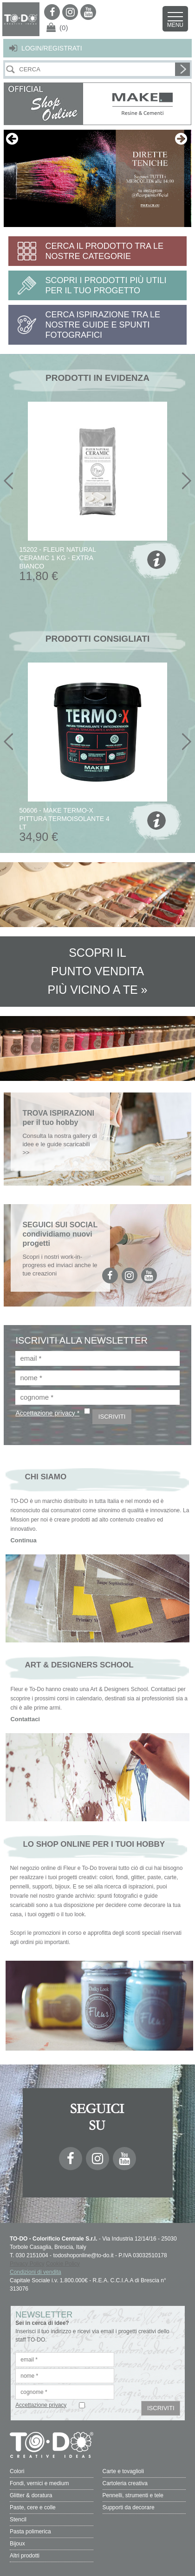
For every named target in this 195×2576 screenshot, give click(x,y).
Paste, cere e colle (33, 2507)
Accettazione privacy (40, 2405)
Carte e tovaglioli (123, 2471)
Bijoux (17, 2543)
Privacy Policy (27, 2263)
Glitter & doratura (31, 2495)
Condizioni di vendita (35, 2272)
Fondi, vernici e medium (39, 2483)
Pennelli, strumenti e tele (133, 2495)
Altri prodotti (24, 2555)
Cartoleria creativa (125, 2483)
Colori (17, 2471)
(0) (63, 28)
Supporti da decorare (129, 2507)
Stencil (18, 2519)
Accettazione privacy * (47, 1413)
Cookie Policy (63, 2263)
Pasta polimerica (30, 2531)
